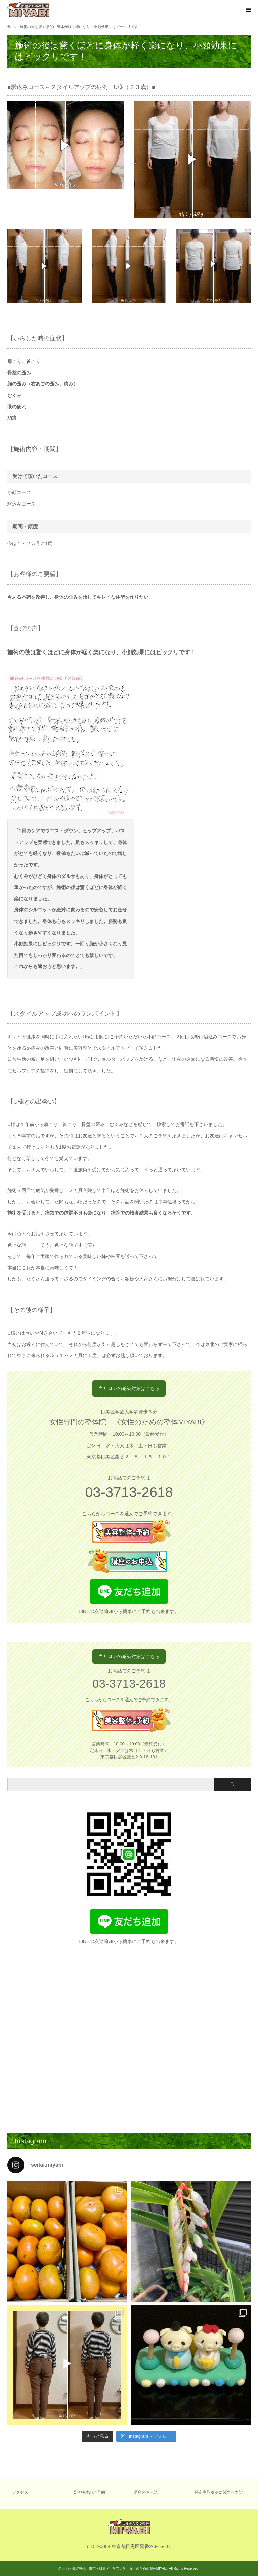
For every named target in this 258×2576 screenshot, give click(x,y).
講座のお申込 (146, 2492)
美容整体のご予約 (89, 2492)
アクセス (20, 2492)
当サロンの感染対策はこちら (129, 1388)
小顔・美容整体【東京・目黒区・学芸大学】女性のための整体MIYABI (114, 2568)
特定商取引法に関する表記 (219, 2492)
